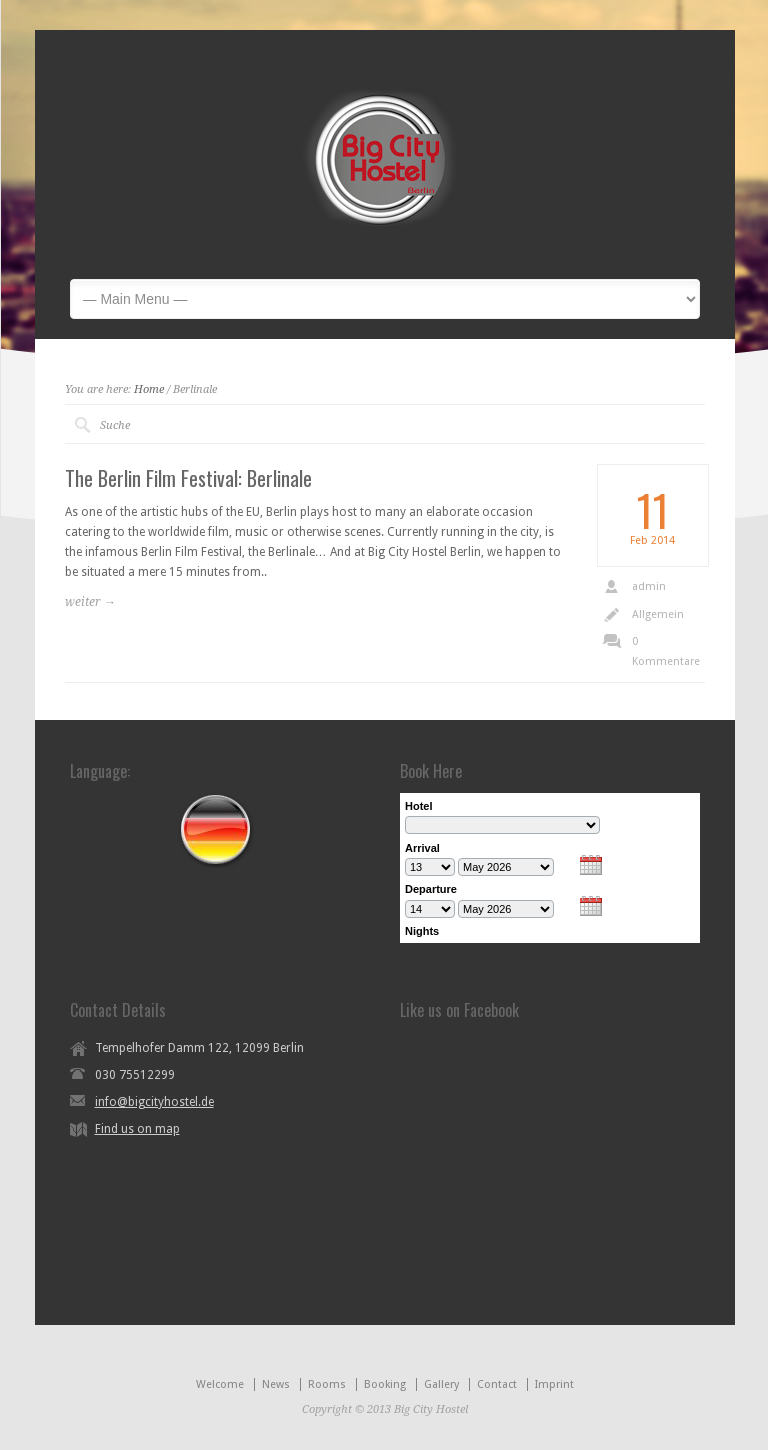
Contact (497, 1384)
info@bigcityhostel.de (154, 1102)
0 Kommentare (666, 651)
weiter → (90, 602)
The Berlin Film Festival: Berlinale (188, 478)
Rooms (327, 1384)
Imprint (554, 1384)
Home (149, 389)
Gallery (441, 1384)
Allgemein (658, 614)
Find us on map (137, 1129)
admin (649, 586)
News (276, 1384)
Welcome (220, 1384)
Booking (385, 1384)
